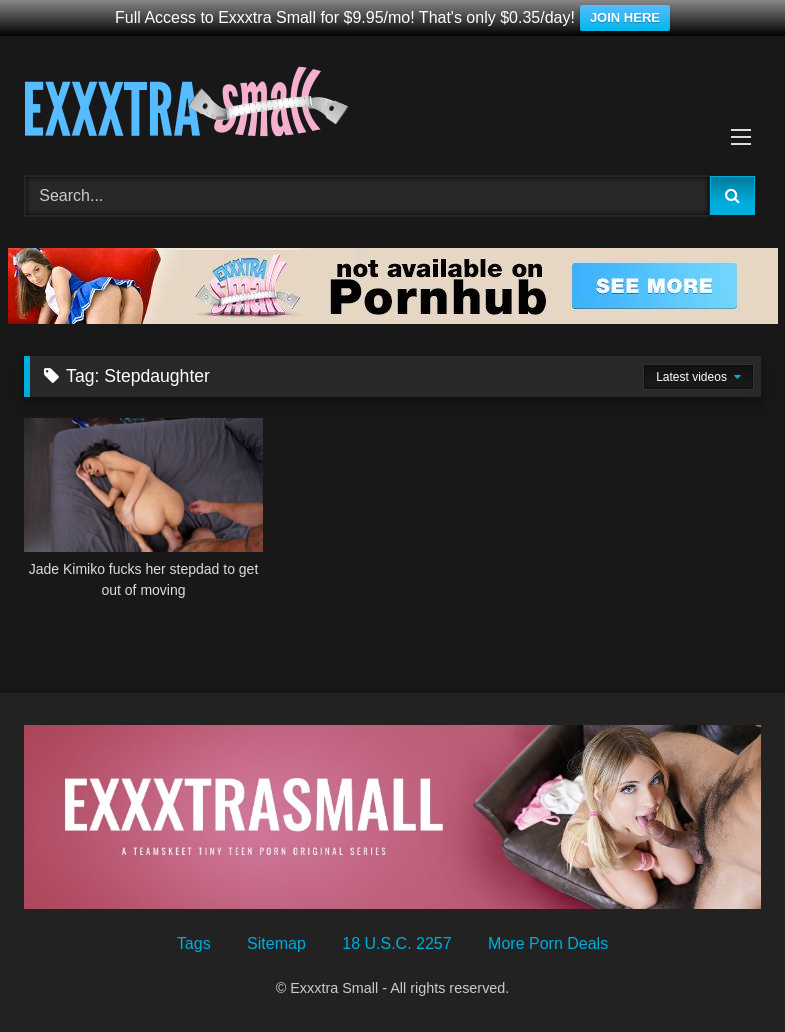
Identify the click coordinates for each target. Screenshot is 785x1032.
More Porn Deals (548, 943)
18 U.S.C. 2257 (396, 943)
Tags (194, 943)
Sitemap (276, 943)
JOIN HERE (625, 17)
